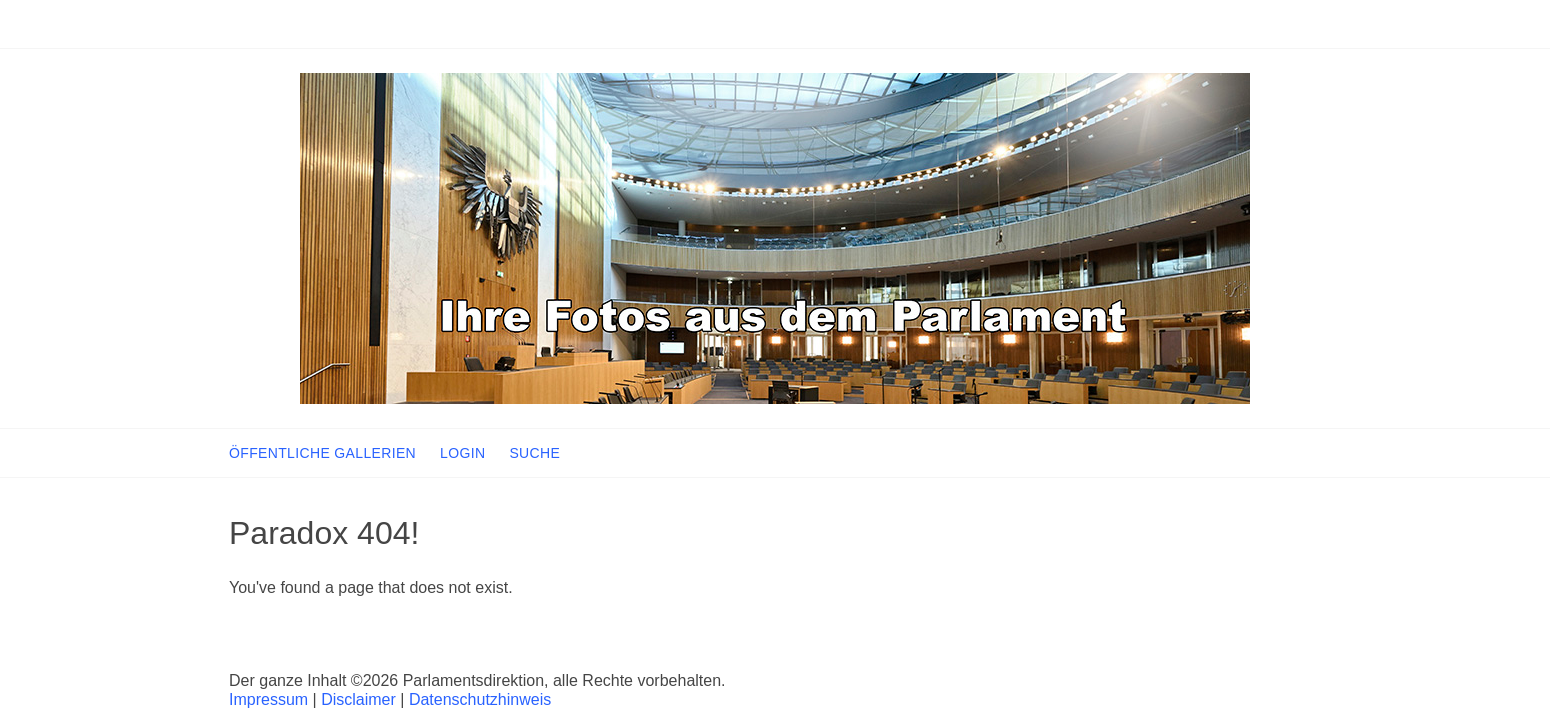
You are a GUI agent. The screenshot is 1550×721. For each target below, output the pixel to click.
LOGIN (462, 453)
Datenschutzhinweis (480, 699)
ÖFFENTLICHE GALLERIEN (322, 453)
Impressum (268, 699)
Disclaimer (358, 699)
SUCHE (534, 453)
